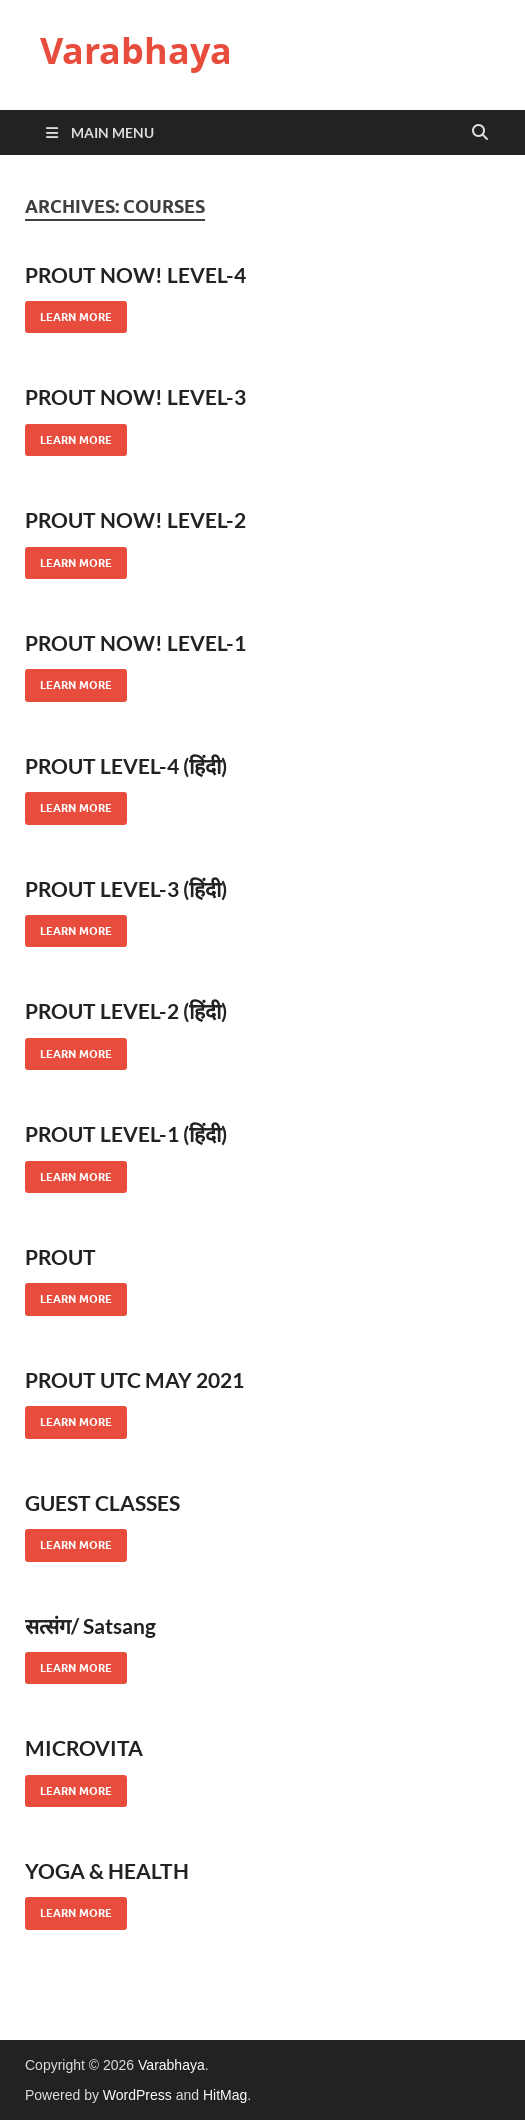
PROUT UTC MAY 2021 (134, 1379)
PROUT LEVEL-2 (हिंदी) (126, 1010)
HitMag (225, 2095)
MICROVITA (84, 1747)
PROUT (60, 1256)
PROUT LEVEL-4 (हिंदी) (126, 765)
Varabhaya (136, 50)
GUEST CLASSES (102, 1502)
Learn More (68, 312)
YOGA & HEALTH (107, 1870)
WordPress (137, 2095)
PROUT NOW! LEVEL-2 (135, 519)
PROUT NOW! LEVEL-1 (135, 642)
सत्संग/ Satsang (90, 1625)
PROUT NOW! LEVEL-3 (135, 396)
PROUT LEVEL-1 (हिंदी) (126, 1133)
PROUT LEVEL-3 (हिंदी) (126, 888)
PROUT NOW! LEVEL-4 (135, 274)
